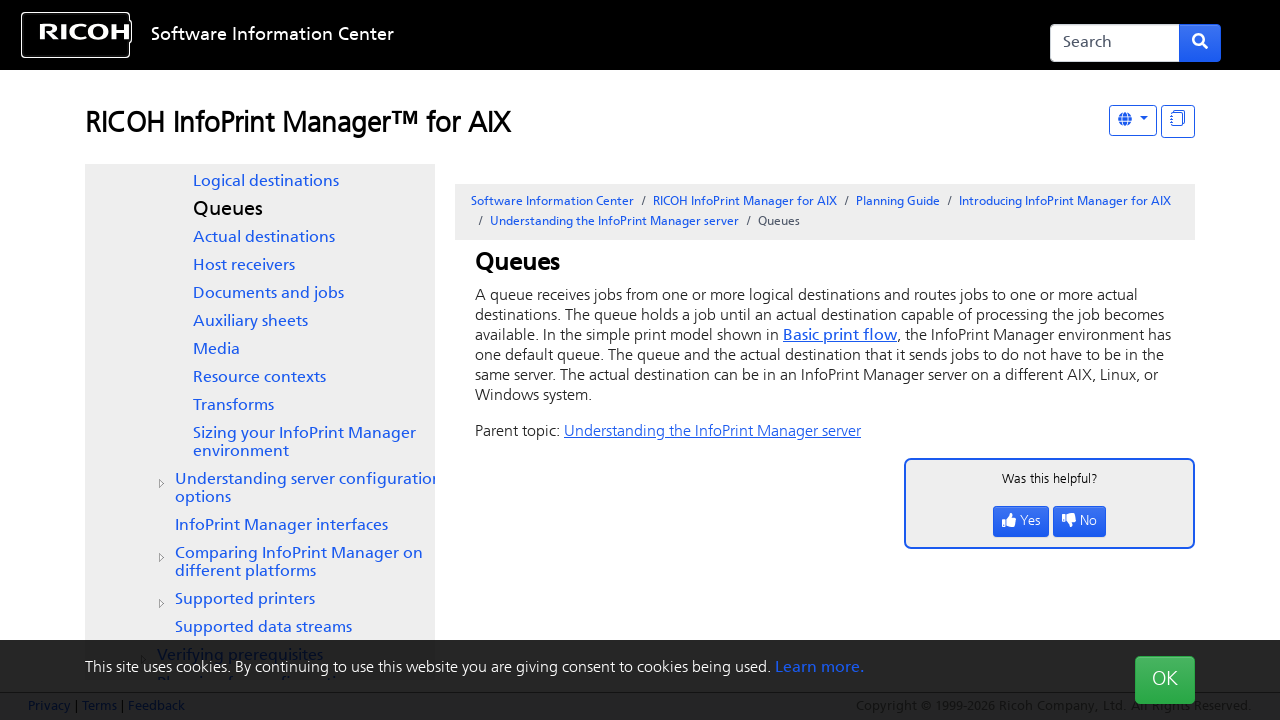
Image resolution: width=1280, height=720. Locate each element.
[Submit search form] (1200, 43)
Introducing (1065, 202)
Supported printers (245, 600)
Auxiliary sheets (250, 322)
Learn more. (819, 668)
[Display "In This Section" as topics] (1178, 121)
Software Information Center (272, 35)
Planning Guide (898, 202)
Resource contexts (259, 378)
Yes (1021, 521)
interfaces (281, 526)
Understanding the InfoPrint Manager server (614, 222)
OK (1165, 680)
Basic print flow (840, 336)
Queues (228, 210)
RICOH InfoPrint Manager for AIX (745, 202)
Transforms (233, 406)
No (1079, 521)
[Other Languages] (1133, 120)
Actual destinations (264, 238)
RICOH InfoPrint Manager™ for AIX (297, 125)
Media (216, 350)
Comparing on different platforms (299, 563)
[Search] (1115, 43)
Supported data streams (263, 628)
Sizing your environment (304, 443)
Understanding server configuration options (308, 489)
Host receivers (244, 266)
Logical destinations (266, 182)
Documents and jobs (268, 294)
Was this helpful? (1050, 479)
